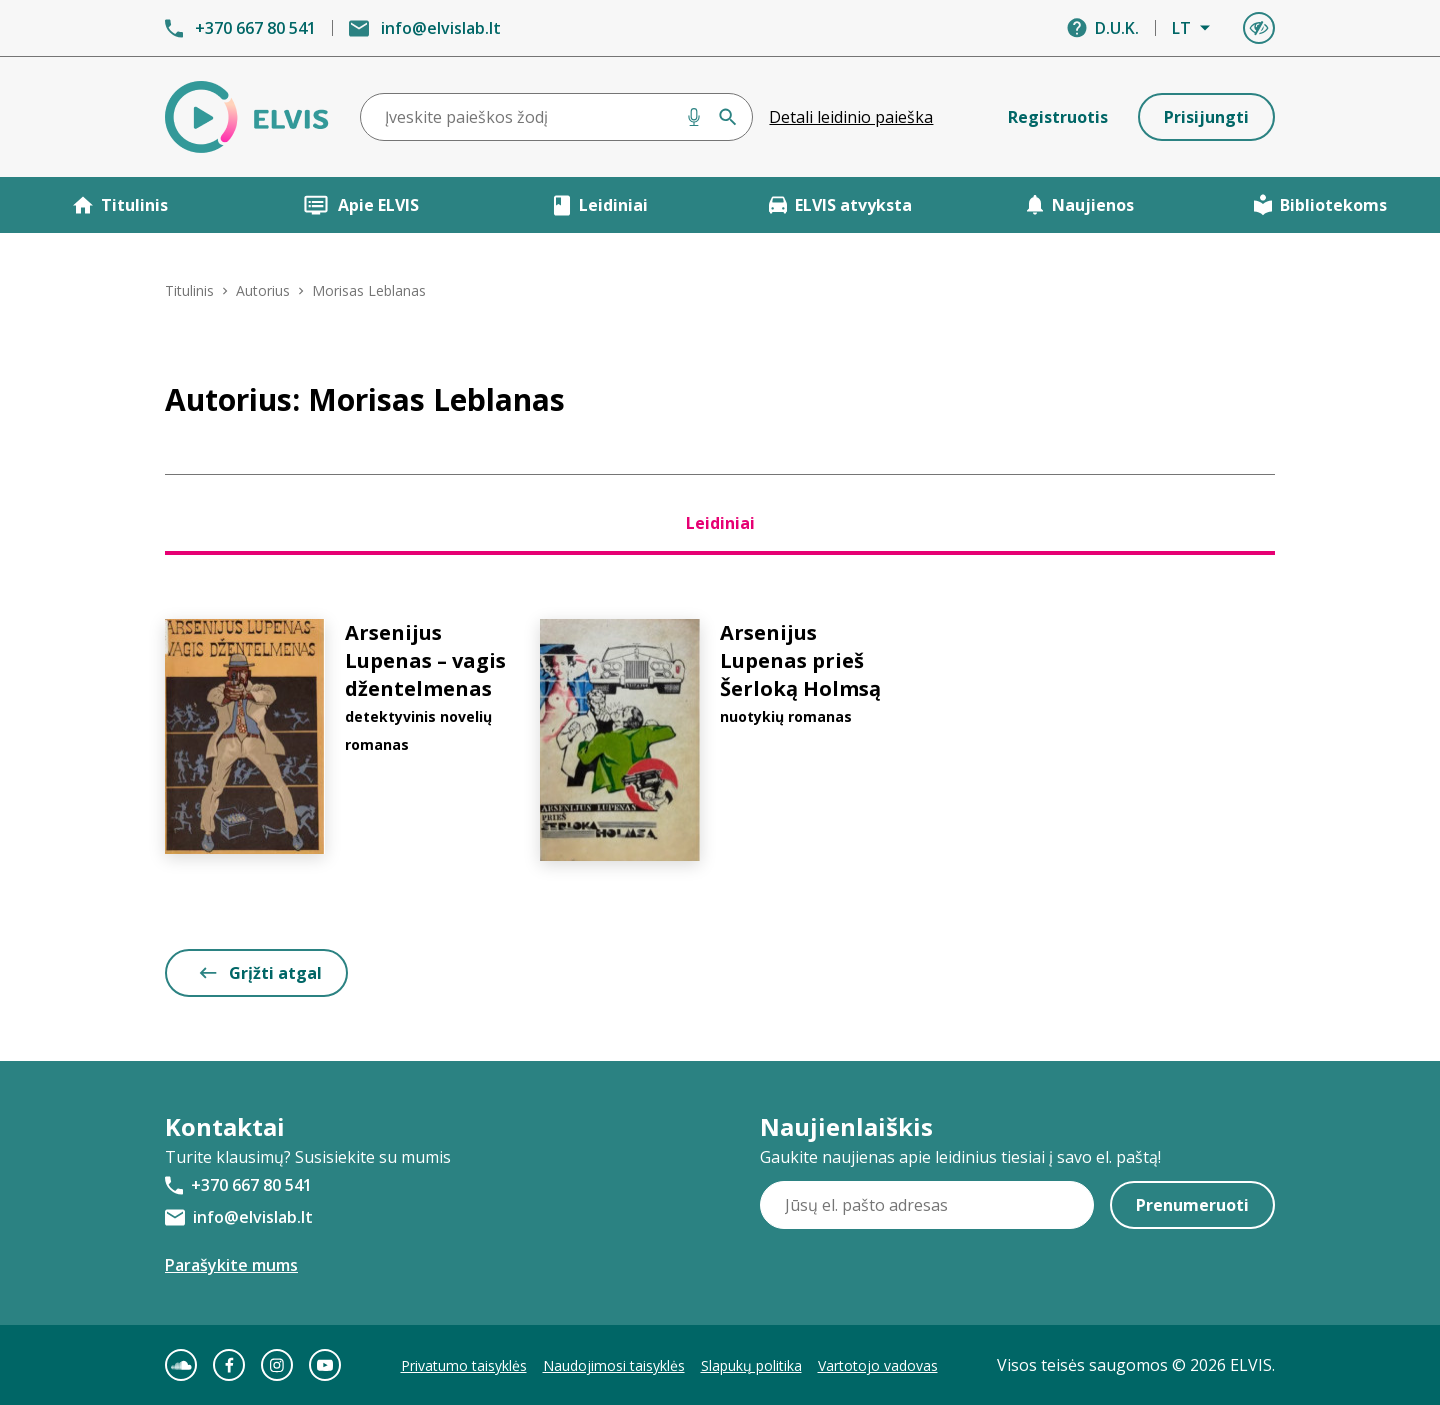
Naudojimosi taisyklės (614, 1365)
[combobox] (557, 117)
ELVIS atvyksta (840, 205)
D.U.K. (1117, 28)
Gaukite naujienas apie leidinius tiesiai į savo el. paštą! (960, 1157)
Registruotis (1058, 117)
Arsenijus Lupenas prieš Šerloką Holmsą (800, 660)
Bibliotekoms (1320, 205)
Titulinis (120, 205)
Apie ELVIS (360, 205)
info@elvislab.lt (441, 28)
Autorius (263, 290)
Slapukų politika (751, 1365)
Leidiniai (600, 205)
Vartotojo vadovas (878, 1365)
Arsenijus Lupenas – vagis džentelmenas (425, 660)
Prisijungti (1206, 117)
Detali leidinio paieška (851, 117)
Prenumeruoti (1192, 1205)
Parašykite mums (231, 1265)
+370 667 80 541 (255, 28)
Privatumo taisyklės (464, 1365)
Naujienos (1080, 205)
